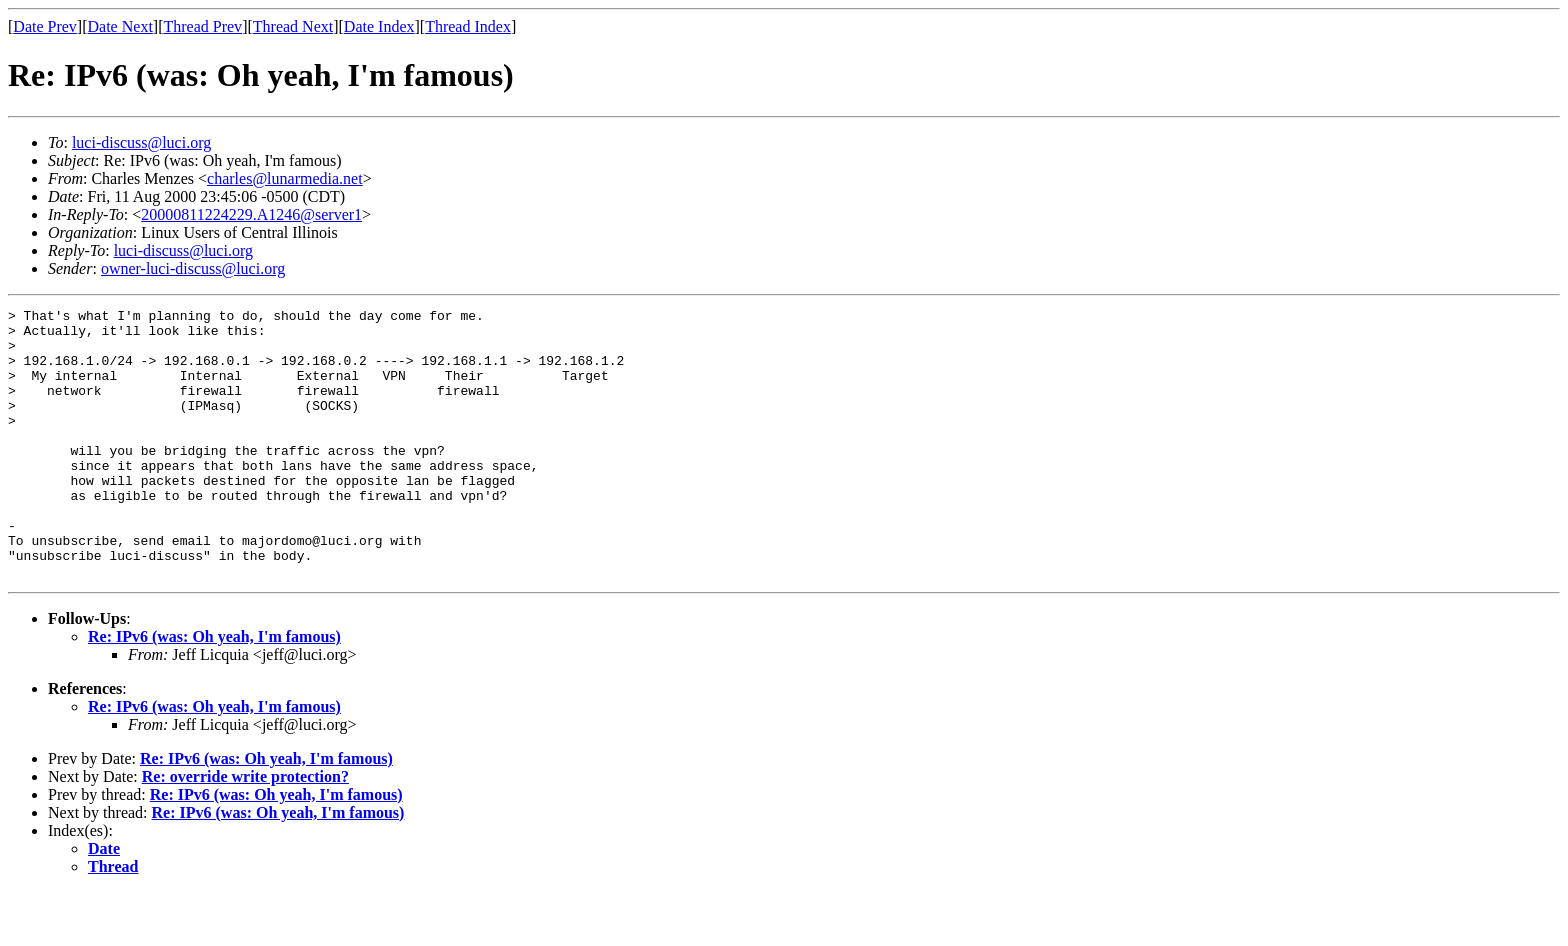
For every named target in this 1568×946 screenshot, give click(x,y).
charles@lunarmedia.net (285, 178)
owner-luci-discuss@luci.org (193, 268)
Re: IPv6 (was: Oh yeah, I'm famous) (214, 690)
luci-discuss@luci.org (141, 142)
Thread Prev (202, 26)
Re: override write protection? (245, 830)
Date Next (120, 26)
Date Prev (45, 26)
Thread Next (293, 26)
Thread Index (468, 26)
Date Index (379, 26)
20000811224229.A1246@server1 (251, 214)
